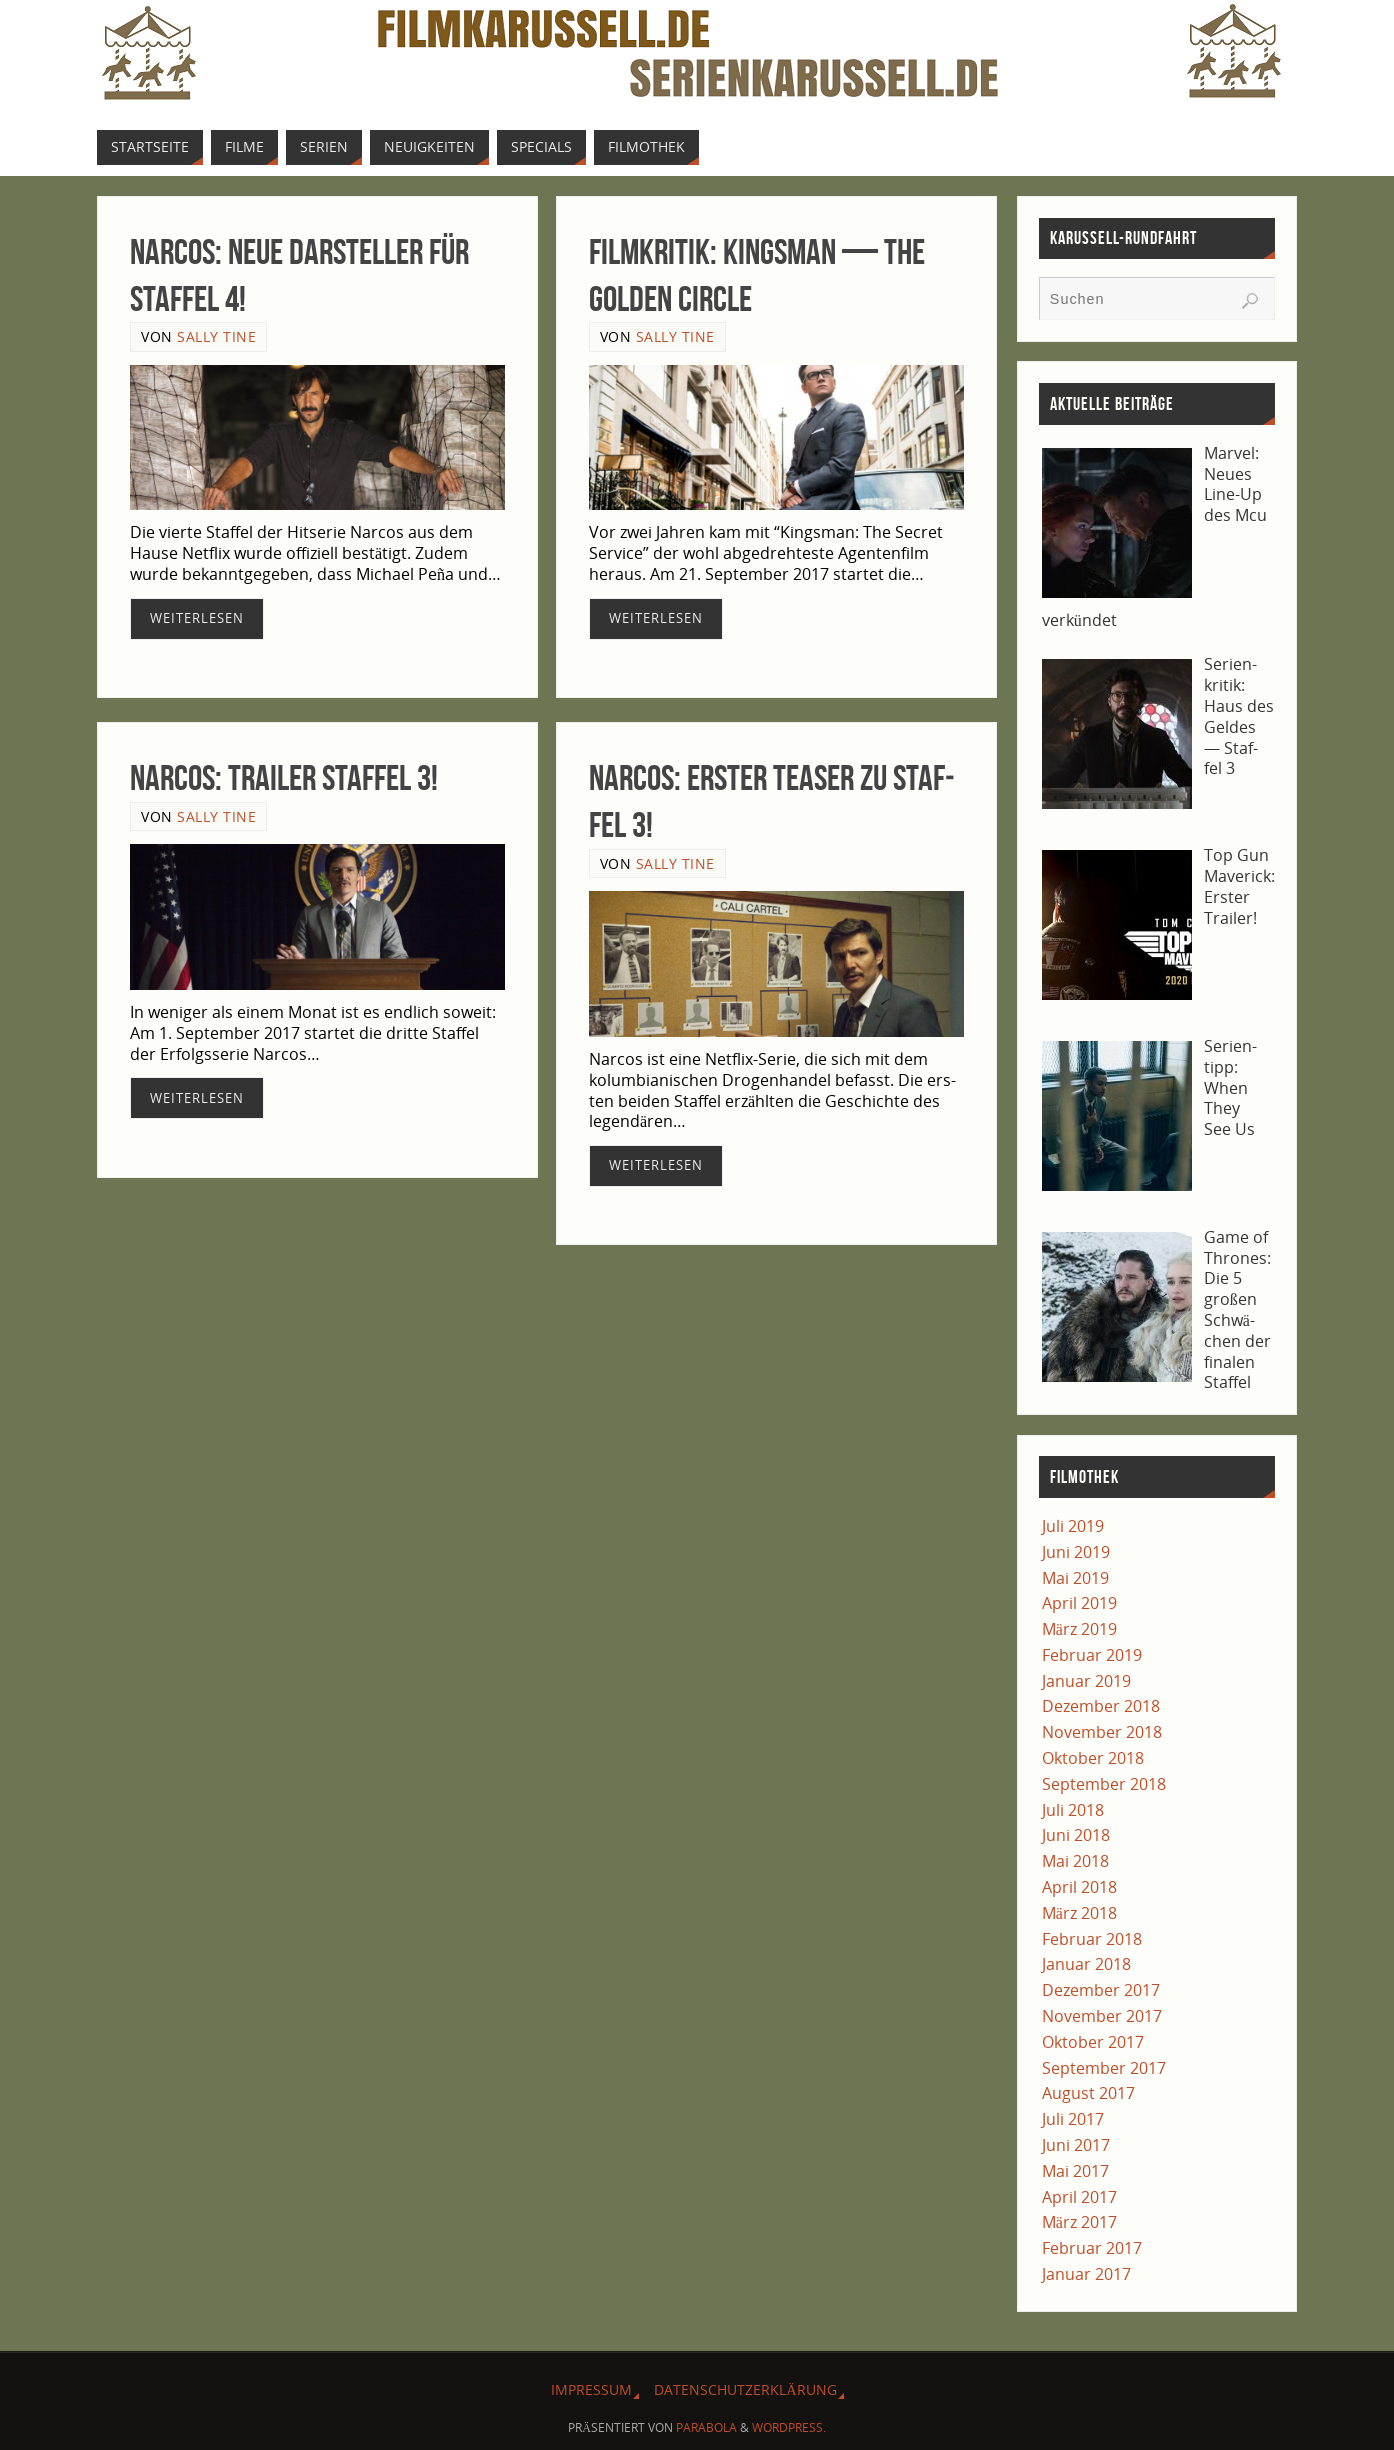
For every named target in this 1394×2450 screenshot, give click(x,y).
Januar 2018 (1086, 1964)
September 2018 (1104, 1784)
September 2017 (1104, 2068)
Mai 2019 (1075, 1578)
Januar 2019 (1086, 1681)
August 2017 (1088, 2093)
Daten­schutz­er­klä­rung (745, 2389)
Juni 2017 (1076, 2145)
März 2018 (1079, 1913)
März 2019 (1079, 1629)
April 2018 (1079, 1887)
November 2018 (1102, 1732)
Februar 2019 (1092, 1655)
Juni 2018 (1076, 1835)
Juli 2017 (1073, 2119)
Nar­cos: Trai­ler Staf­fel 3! (284, 777)
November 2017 (1102, 2016)
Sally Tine (216, 336)
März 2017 (1079, 2222)
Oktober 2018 (1093, 1758)
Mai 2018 (1075, 1861)
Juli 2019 (1073, 1526)
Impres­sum (591, 2389)
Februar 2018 (1092, 1939)
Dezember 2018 (1101, 1706)
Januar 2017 (1086, 2274)
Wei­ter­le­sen (197, 618)
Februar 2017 (1092, 2248)
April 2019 (1079, 1603)
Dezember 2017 (1101, 1990)
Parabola (706, 2427)
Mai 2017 (1075, 2171)
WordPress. (789, 2427)
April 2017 (1079, 2197)
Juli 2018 (1073, 1810)
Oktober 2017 (1093, 2042)
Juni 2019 (1076, 1552)
